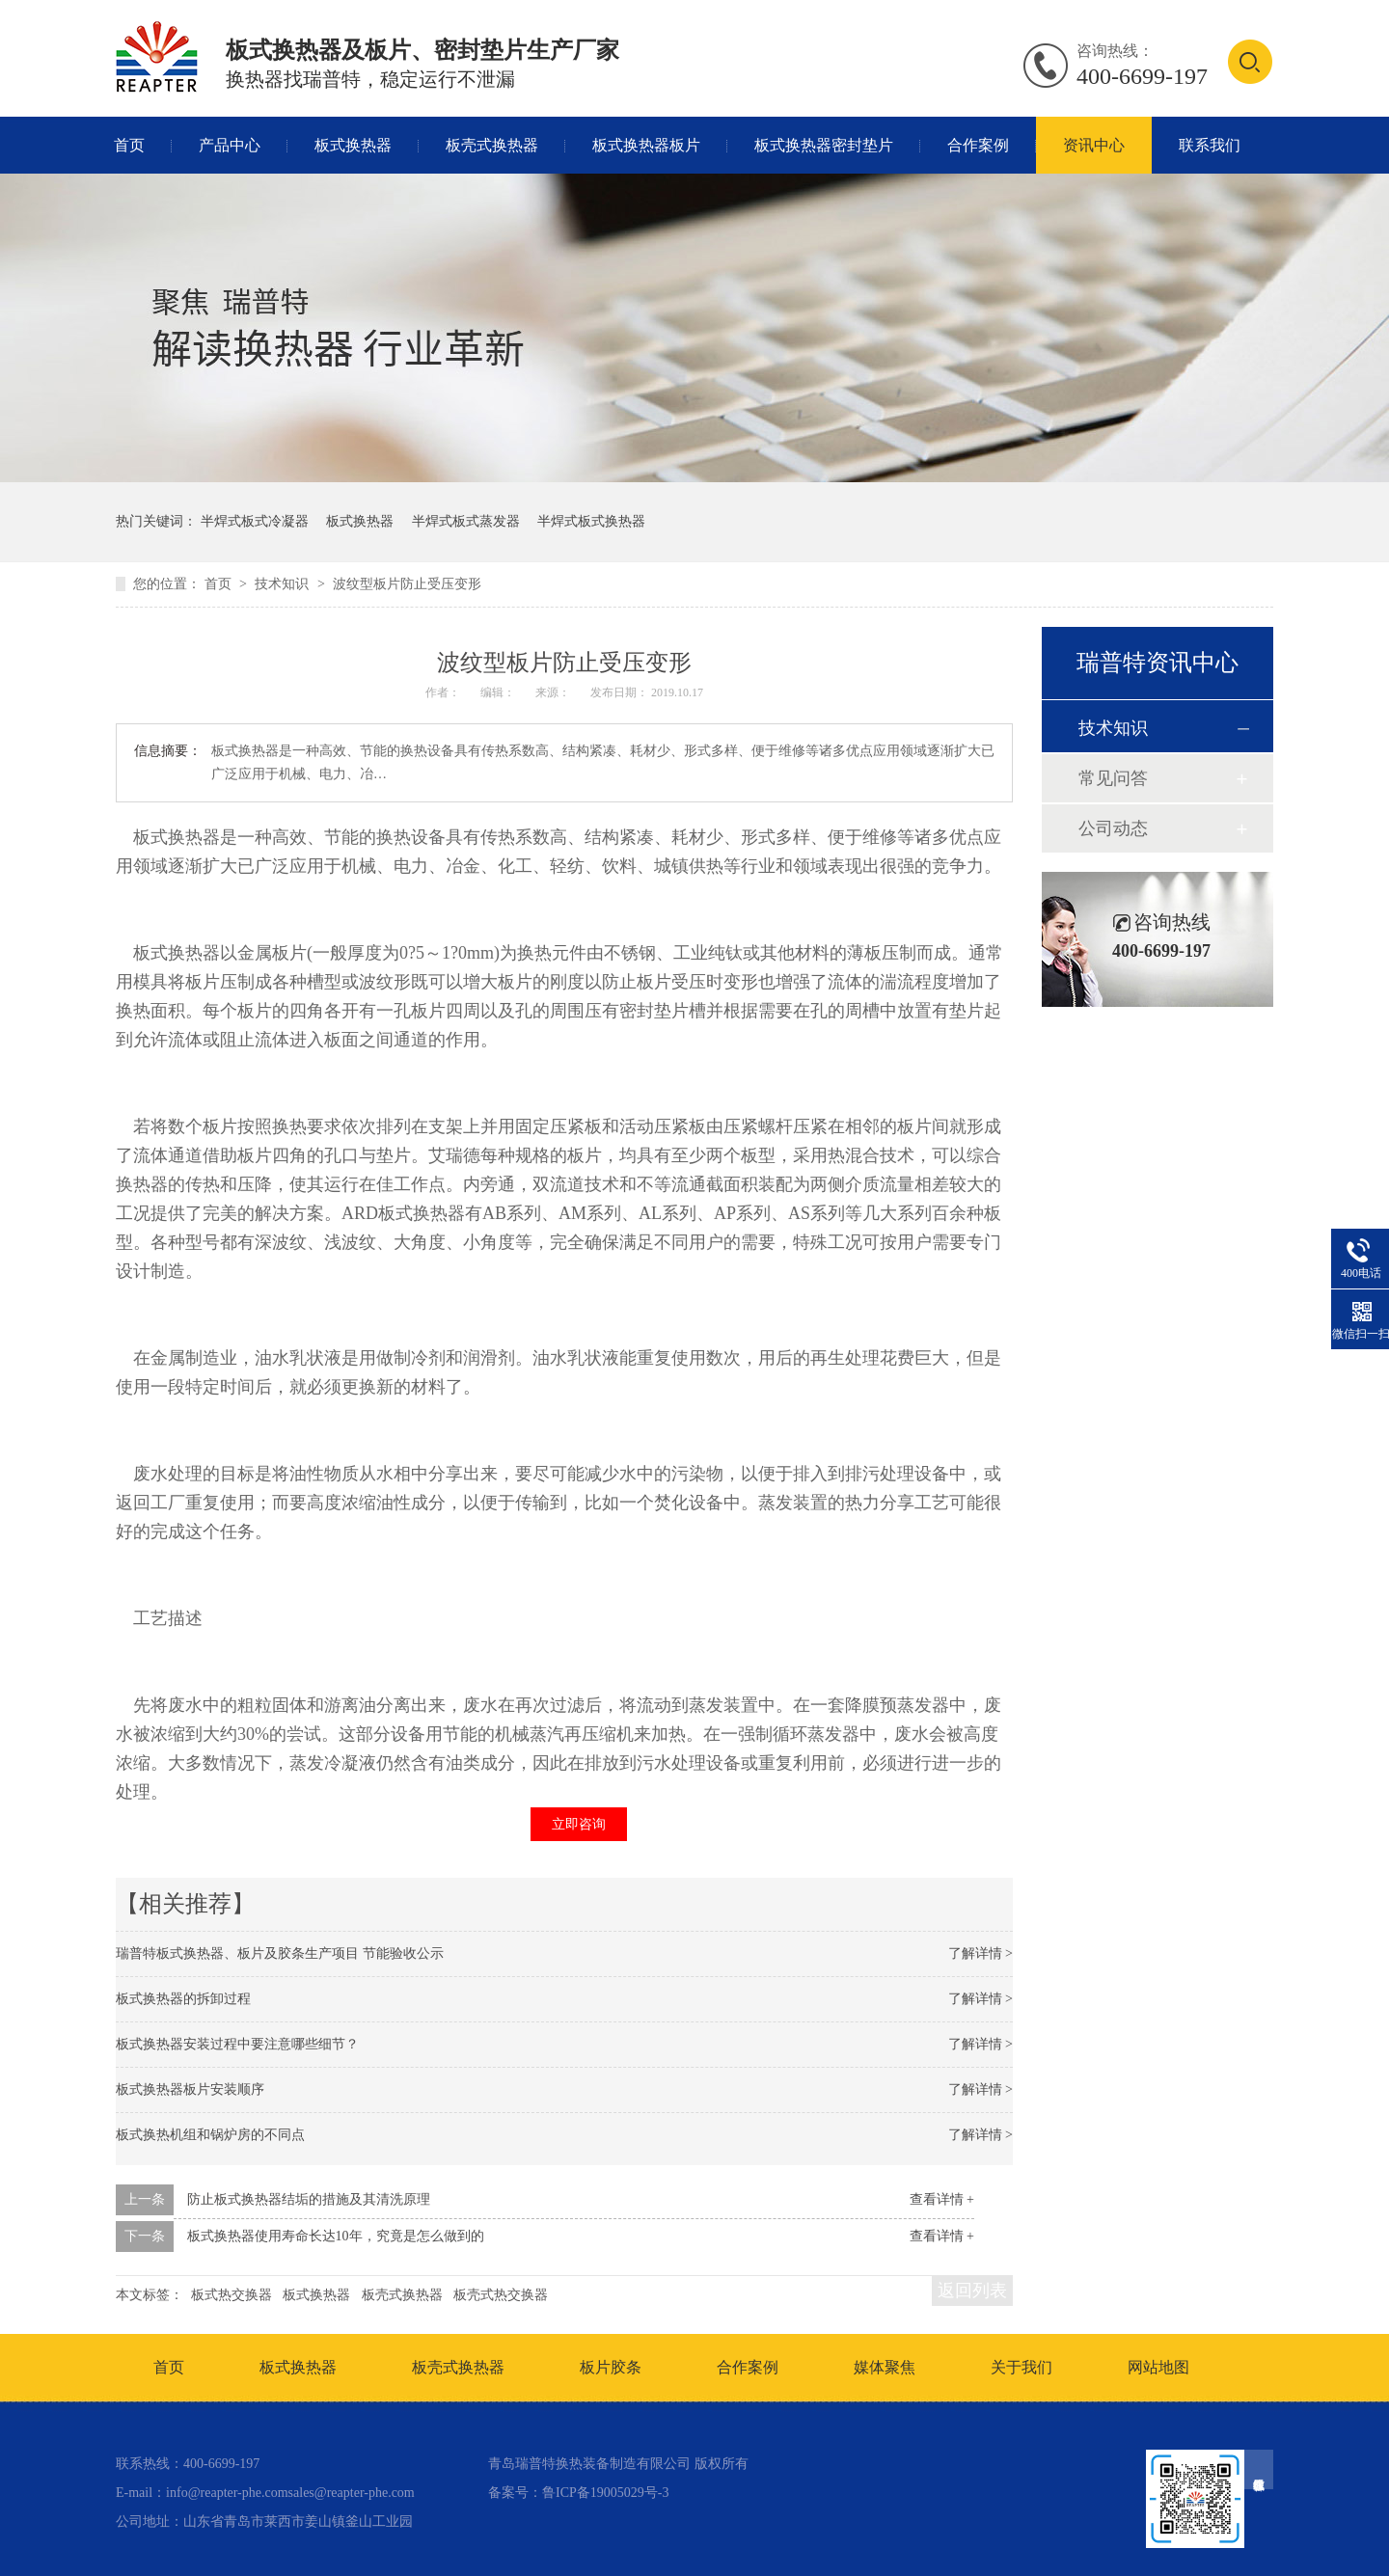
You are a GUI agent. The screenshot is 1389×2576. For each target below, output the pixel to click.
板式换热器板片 (646, 145)
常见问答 (1113, 778)
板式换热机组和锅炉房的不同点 (210, 2135)
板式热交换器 (231, 2295)
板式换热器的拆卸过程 (183, 1999)
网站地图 (1158, 2367)
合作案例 (978, 145)
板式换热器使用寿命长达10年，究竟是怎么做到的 (335, 2236)
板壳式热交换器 (500, 2295)
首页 (129, 145)
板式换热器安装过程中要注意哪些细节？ (237, 2044)
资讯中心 (1094, 145)
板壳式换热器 (492, 145)
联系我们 (1209, 145)
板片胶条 (610, 2367)
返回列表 (972, 2290)
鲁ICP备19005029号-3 (605, 2492)
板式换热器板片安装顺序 (190, 2089)
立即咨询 (579, 1824)
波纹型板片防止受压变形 (407, 584)
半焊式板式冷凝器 (255, 521)
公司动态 (1113, 828)
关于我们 (1021, 2367)
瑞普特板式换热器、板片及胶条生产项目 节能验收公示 (280, 1953)
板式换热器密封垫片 (823, 145)
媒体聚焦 (884, 2367)
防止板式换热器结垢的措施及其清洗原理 (308, 2199)
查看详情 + (942, 2199)
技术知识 (284, 584)
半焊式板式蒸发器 (466, 521)
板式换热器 (353, 145)
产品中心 (229, 145)
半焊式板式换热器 (591, 521)
